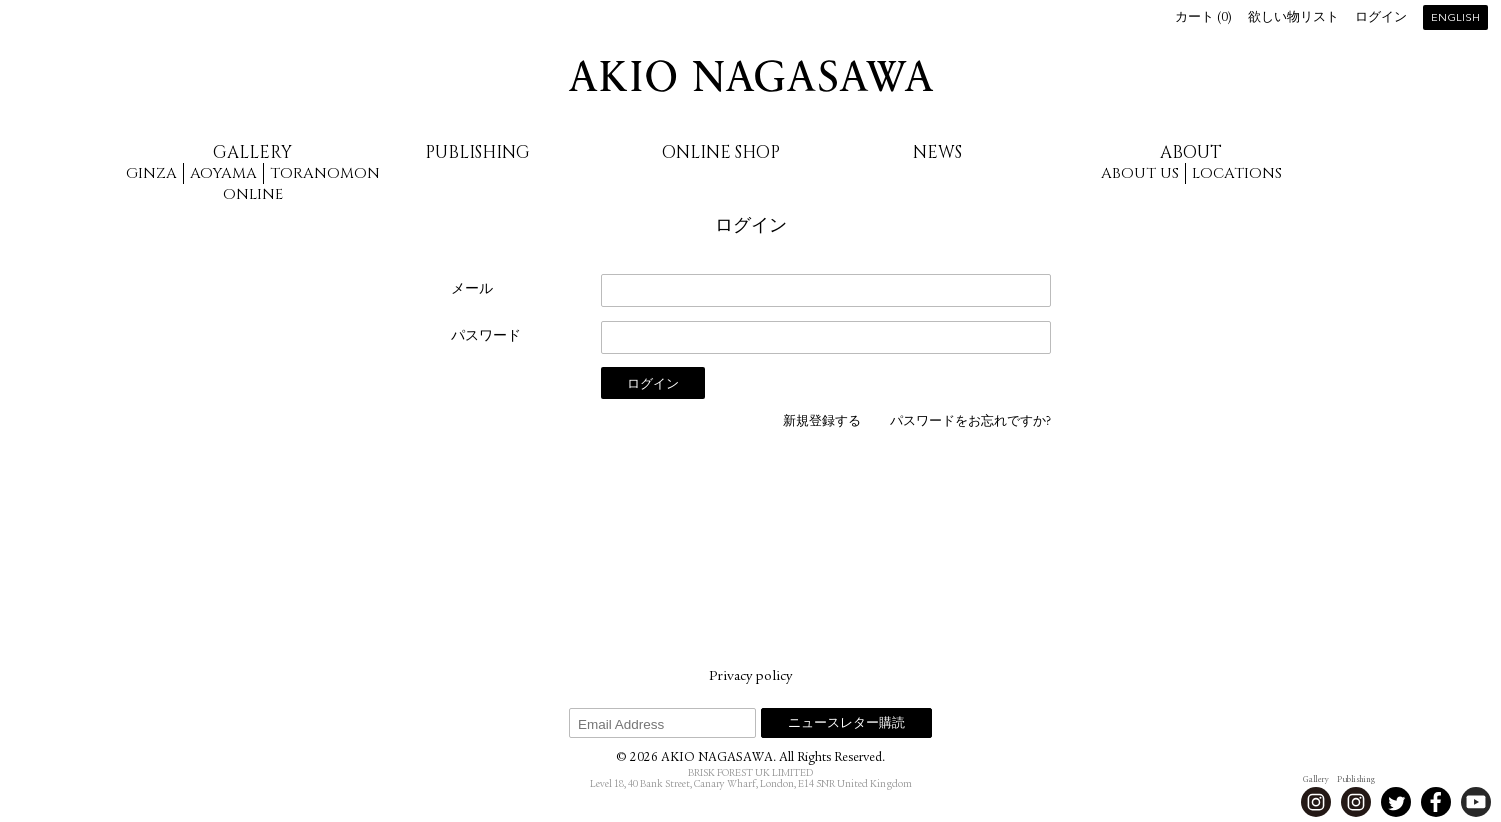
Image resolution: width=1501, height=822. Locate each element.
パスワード (486, 337)
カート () (1203, 18)
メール (472, 290)
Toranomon (325, 173)
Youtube (1476, 802)
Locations (1237, 173)
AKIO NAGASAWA (751, 76)
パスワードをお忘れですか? (970, 422)
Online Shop (721, 152)
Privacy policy (750, 677)
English (1455, 18)
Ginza (151, 173)
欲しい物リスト (1293, 18)
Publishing (477, 152)
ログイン (1381, 18)
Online (253, 194)
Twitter (1396, 802)
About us (1140, 173)
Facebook (1436, 802)
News (937, 152)
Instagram (1316, 802)
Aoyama (223, 173)
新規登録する (822, 422)
